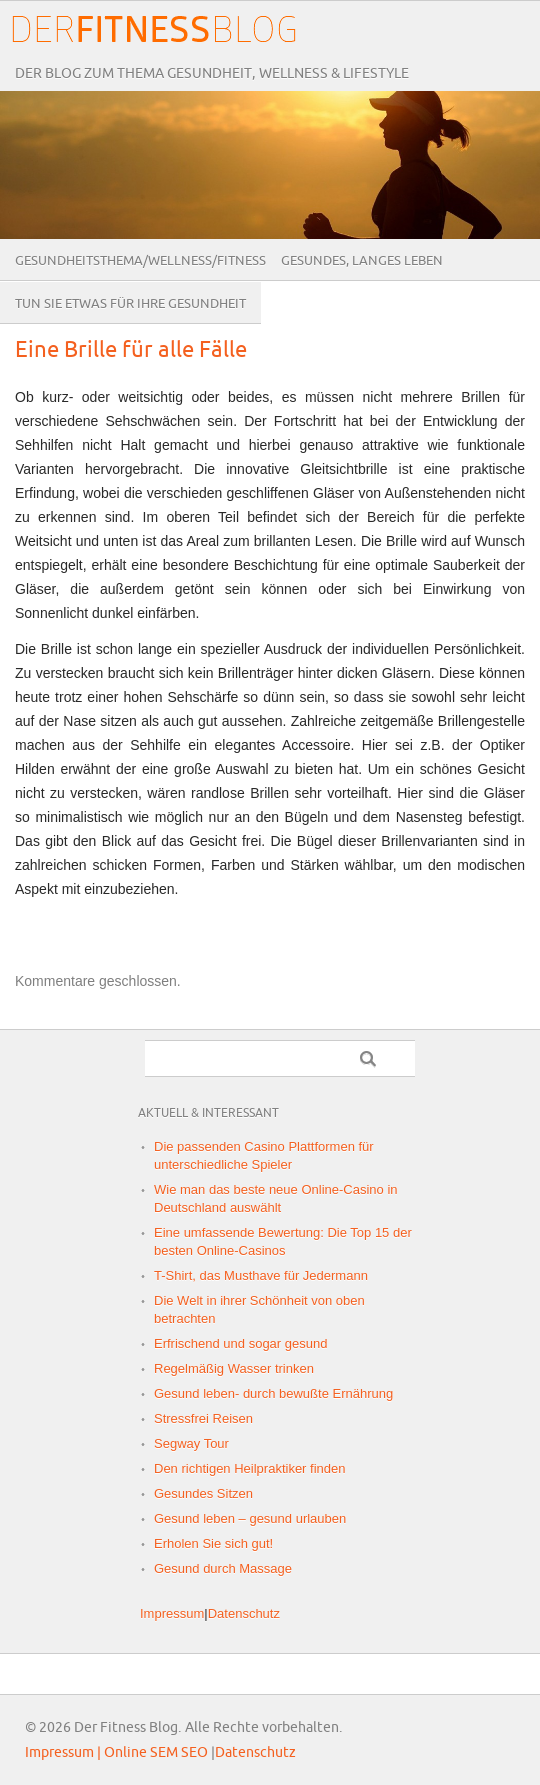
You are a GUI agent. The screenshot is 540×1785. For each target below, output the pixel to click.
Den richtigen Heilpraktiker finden (249, 1468)
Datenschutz (244, 1613)
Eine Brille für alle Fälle (131, 350)
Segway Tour (191, 1443)
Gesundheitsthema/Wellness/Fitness (140, 261)
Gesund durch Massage (223, 1568)
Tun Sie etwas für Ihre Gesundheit (130, 304)
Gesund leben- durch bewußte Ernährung (273, 1393)
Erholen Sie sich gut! (213, 1543)
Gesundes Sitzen (203, 1493)
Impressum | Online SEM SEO (116, 1752)
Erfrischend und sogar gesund (240, 1343)
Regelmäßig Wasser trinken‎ (234, 1368)
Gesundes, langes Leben (362, 261)
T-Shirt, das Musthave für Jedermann (261, 1275)
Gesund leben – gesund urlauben (250, 1518)
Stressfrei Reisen (203, 1418)
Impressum (172, 1613)
